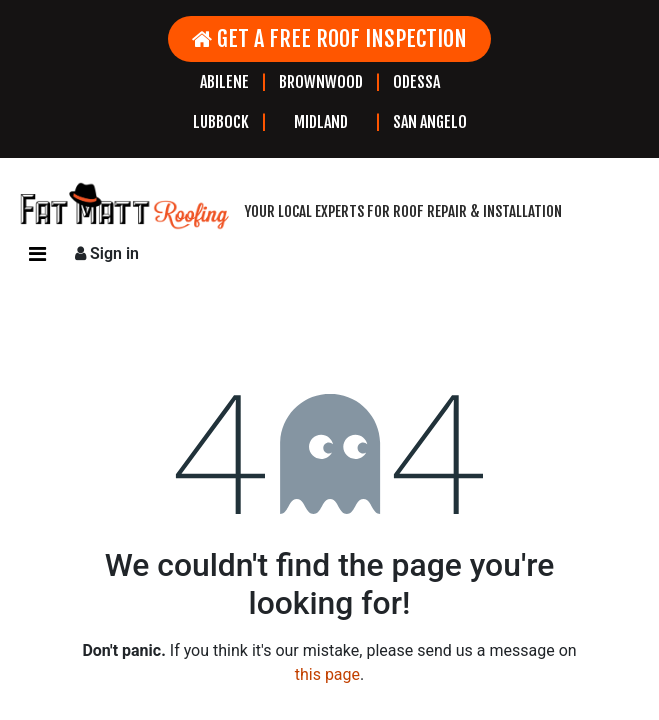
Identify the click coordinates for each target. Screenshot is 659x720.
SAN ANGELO (430, 122)
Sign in (107, 253)
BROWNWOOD (321, 82)
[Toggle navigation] (37, 254)
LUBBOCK (221, 122)
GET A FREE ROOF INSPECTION (329, 38)
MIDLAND (321, 122)
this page (327, 674)
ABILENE (224, 82)
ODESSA (416, 82)
